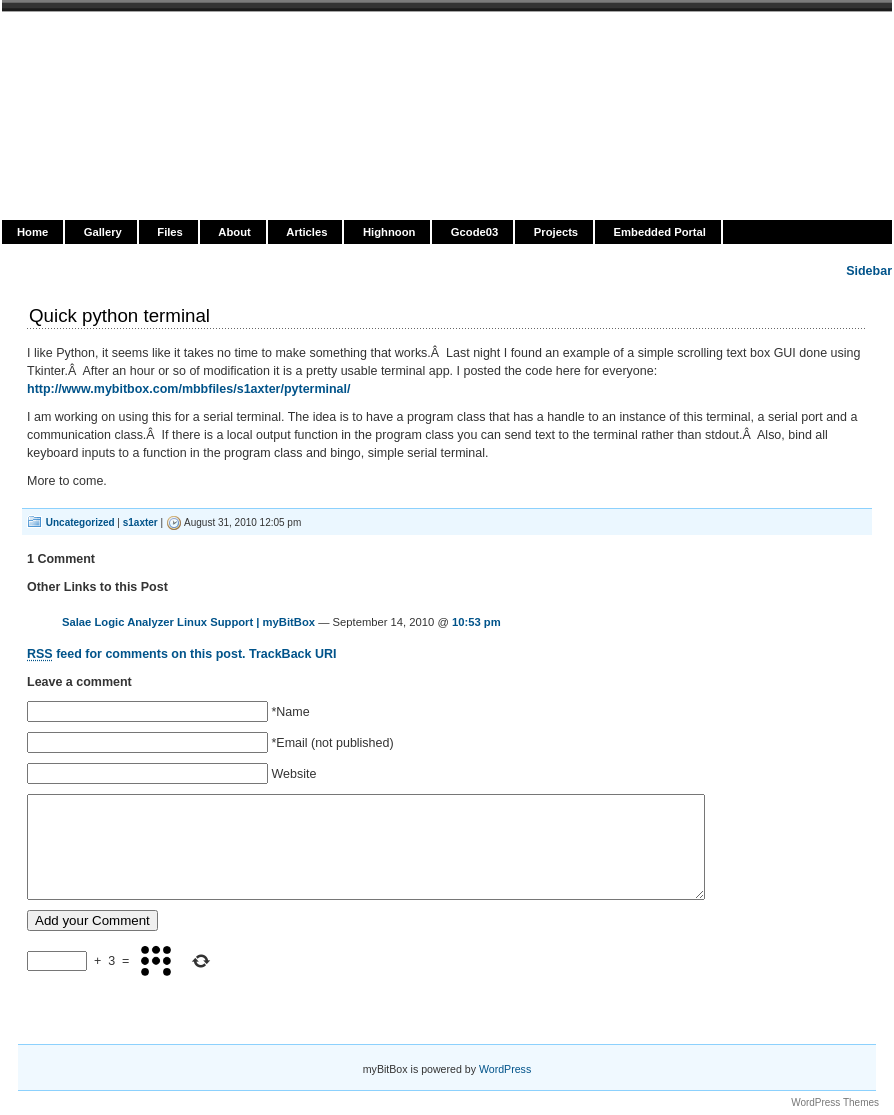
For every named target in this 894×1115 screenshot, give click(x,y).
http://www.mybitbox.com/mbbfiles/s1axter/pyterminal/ (189, 389)
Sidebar (869, 271)
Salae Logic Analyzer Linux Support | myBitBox (188, 622)
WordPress (505, 1069)
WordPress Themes (835, 1102)
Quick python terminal (119, 315)
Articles (306, 232)
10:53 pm (476, 622)
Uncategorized (80, 522)
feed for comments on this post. (136, 654)
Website (293, 774)
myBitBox (96, 37)
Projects (556, 232)
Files (170, 232)
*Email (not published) (332, 743)
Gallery (103, 232)
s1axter (140, 522)
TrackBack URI (292, 654)
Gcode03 (474, 232)
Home (32, 232)
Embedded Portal (660, 232)
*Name (290, 712)
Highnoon (389, 232)
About (234, 232)
